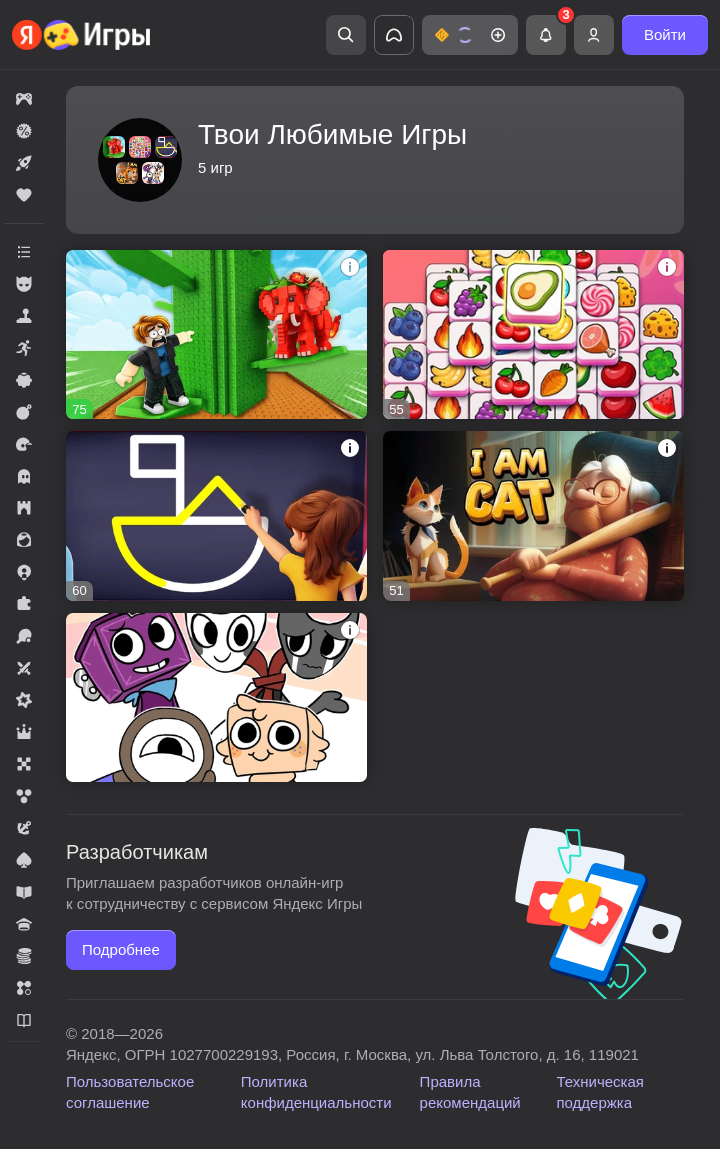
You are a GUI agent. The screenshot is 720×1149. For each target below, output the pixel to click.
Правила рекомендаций (470, 1092)
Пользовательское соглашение (130, 1092)
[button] (470, 35)
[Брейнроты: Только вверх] (216, 334)
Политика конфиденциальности (316, 1092)
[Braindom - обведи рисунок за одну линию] (216, 515)
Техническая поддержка (600, 1092)
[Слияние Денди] (216, 697)
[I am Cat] (533, 515)
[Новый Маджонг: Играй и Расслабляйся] (533, 334)
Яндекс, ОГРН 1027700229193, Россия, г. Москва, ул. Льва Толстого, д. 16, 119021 (352, 1054)
